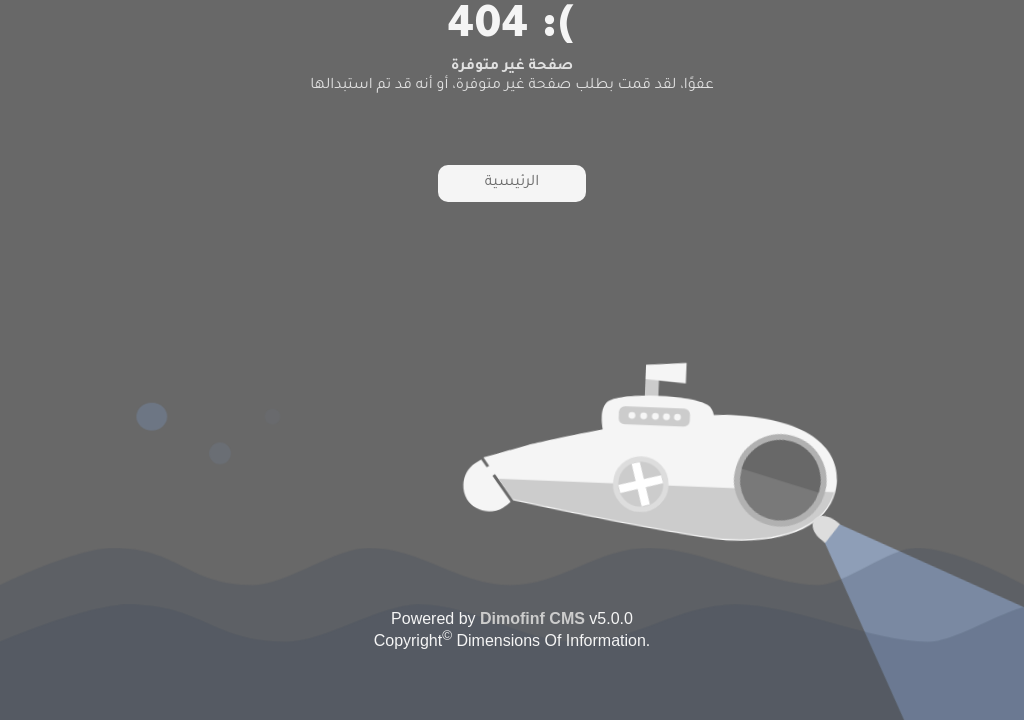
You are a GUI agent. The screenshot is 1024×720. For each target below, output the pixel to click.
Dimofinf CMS (532, 618)
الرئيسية (512, 183)
